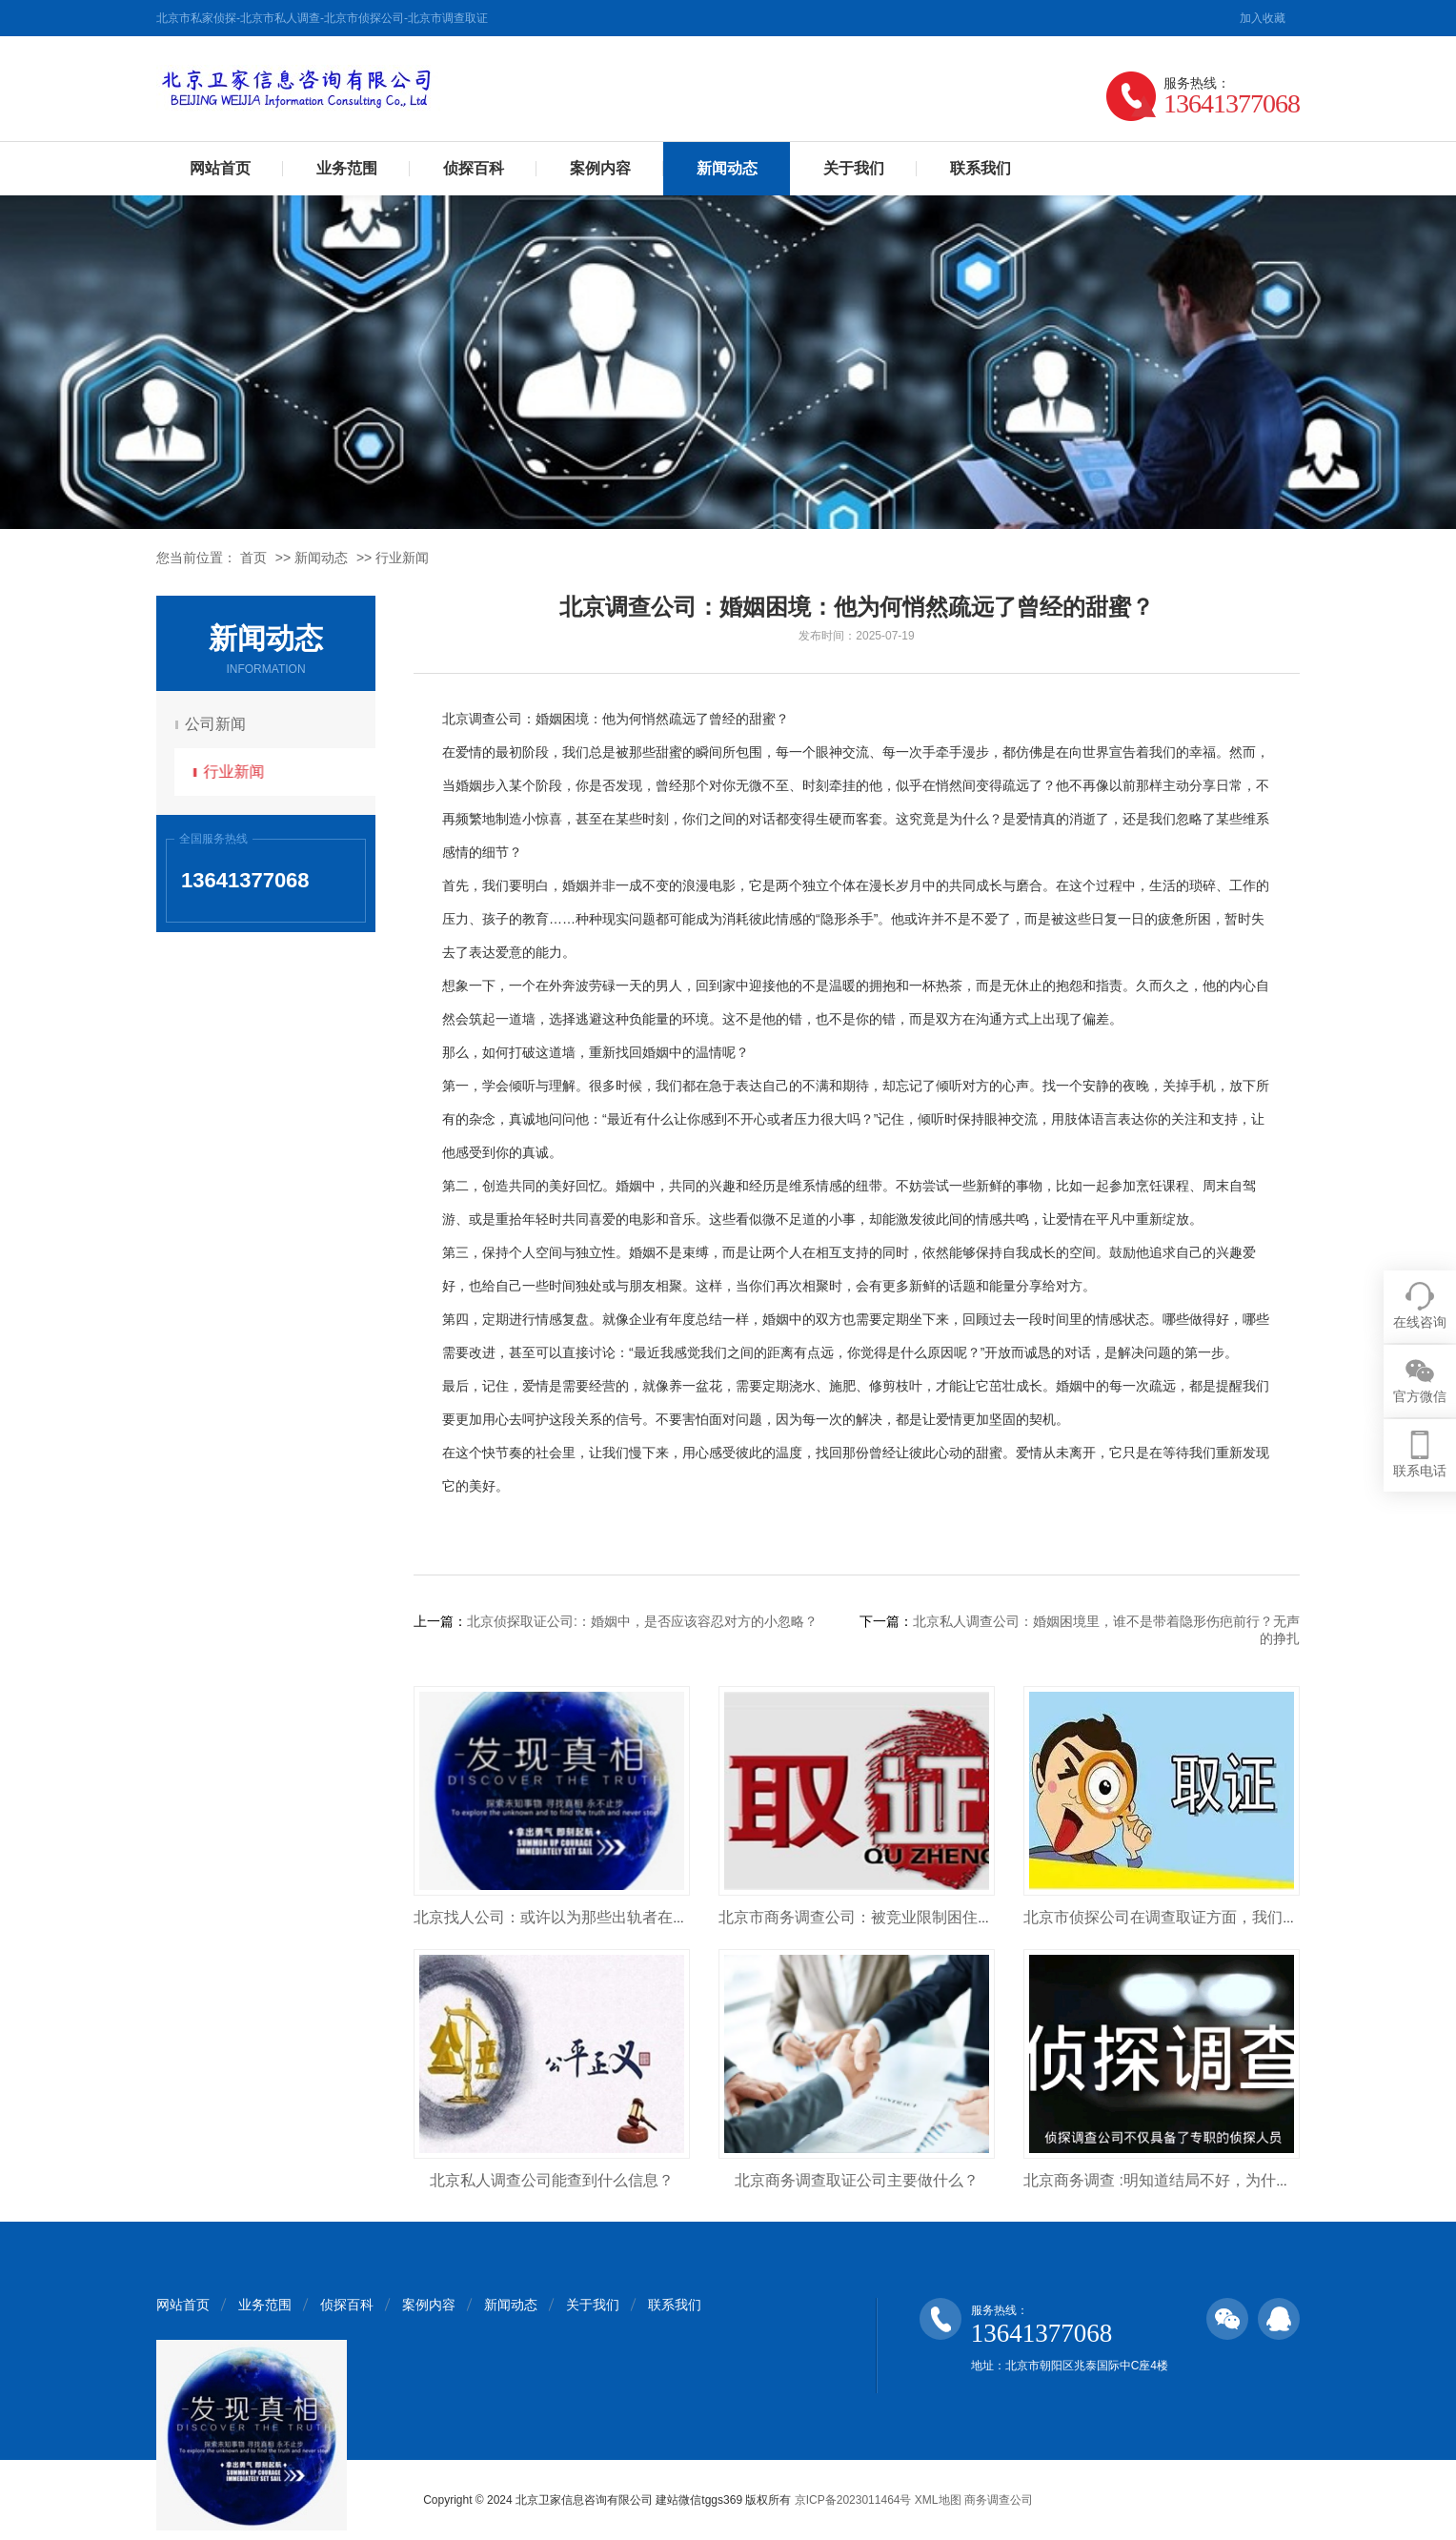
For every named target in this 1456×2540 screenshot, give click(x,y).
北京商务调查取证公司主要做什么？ (857, 2180)
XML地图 (938, 2500)
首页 (253, 557)
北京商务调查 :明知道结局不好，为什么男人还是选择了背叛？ (1233, 2180)
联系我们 (980, 168)
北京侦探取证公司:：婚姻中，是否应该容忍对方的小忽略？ (642, 1621)
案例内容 (600, 168)
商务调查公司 (998, 2500)
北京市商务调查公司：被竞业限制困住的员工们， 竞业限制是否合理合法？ (971, 1917)
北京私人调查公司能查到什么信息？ (552, 2180)
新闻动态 (727, 168)
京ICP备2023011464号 (853, 2500)
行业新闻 (402, 557)
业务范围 (346, 168)
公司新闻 (218, 724)
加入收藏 (1262, 18)
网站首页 (220, 168)
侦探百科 (473, 168)
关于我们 (853, 168)
